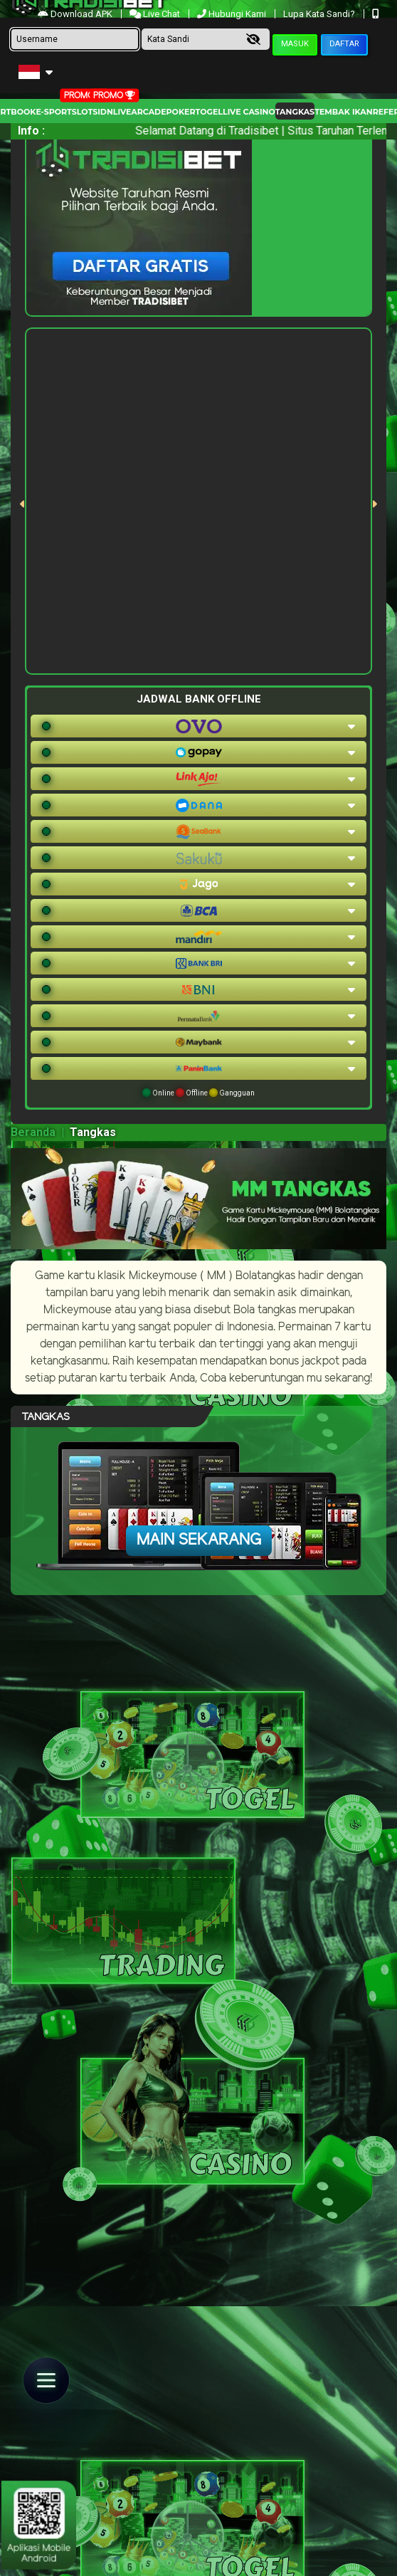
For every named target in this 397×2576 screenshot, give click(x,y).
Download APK (76, 14)
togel (209, 112)
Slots (84, 112)
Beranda (33, 1132)
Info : (31, 130)
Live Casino (249, 112)
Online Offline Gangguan (198, 1092)
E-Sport (53, 112)
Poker (181, 112)
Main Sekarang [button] (199, 1540)
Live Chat (155, 14)
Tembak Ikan (343, 112)
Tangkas (294, 112)
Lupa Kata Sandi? (320, 14)
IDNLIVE (114, 112)
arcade (148, 112)
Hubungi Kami (232, 14)
